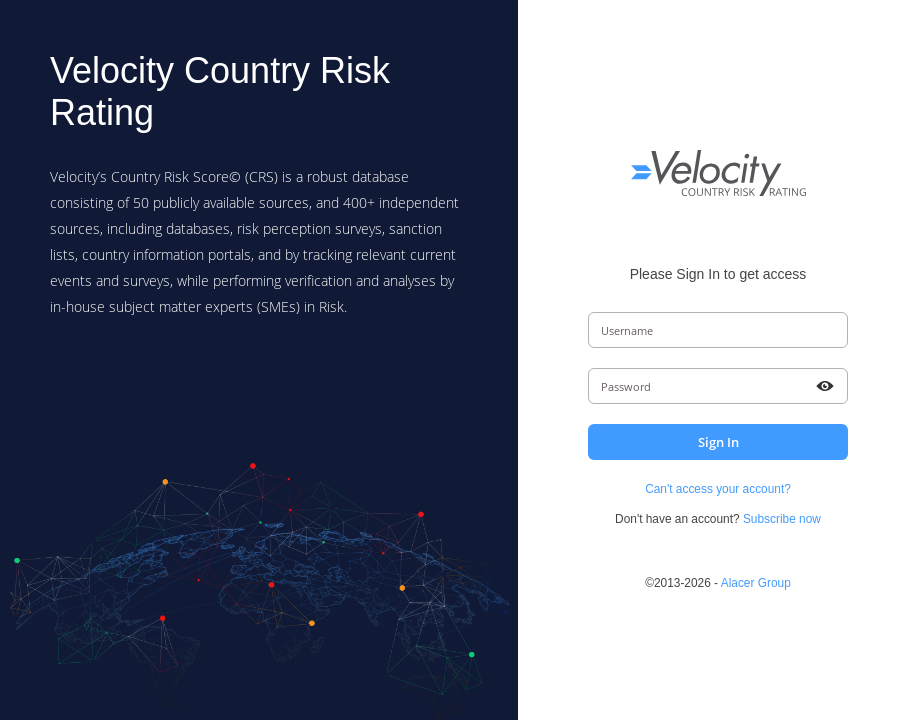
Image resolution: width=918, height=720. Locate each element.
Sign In (718, 442)
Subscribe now (782, 519)
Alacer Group (756, 583)
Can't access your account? (718, 489)
